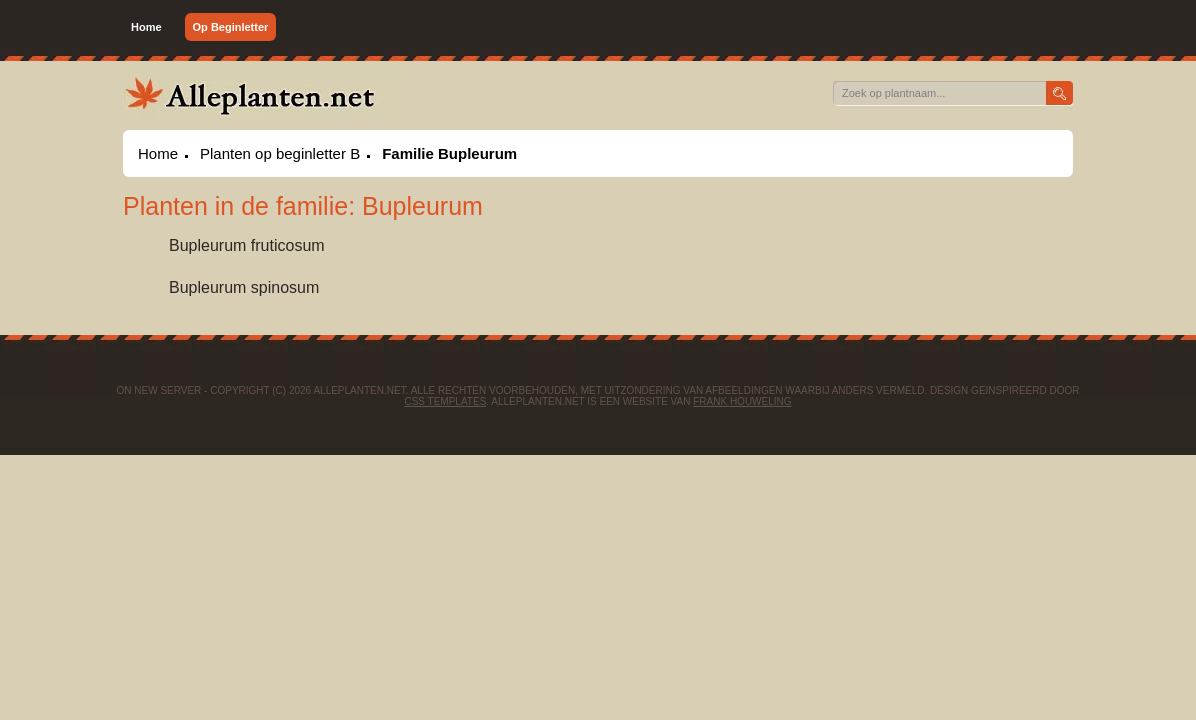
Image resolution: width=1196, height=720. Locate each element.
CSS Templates (445, 401)
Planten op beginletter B (280, 153)
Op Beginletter (231, 27)
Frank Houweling (742, 401)
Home (146, 27)
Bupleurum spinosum (244, 287)
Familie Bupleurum (449, 153)
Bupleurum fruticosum (247, 245)
